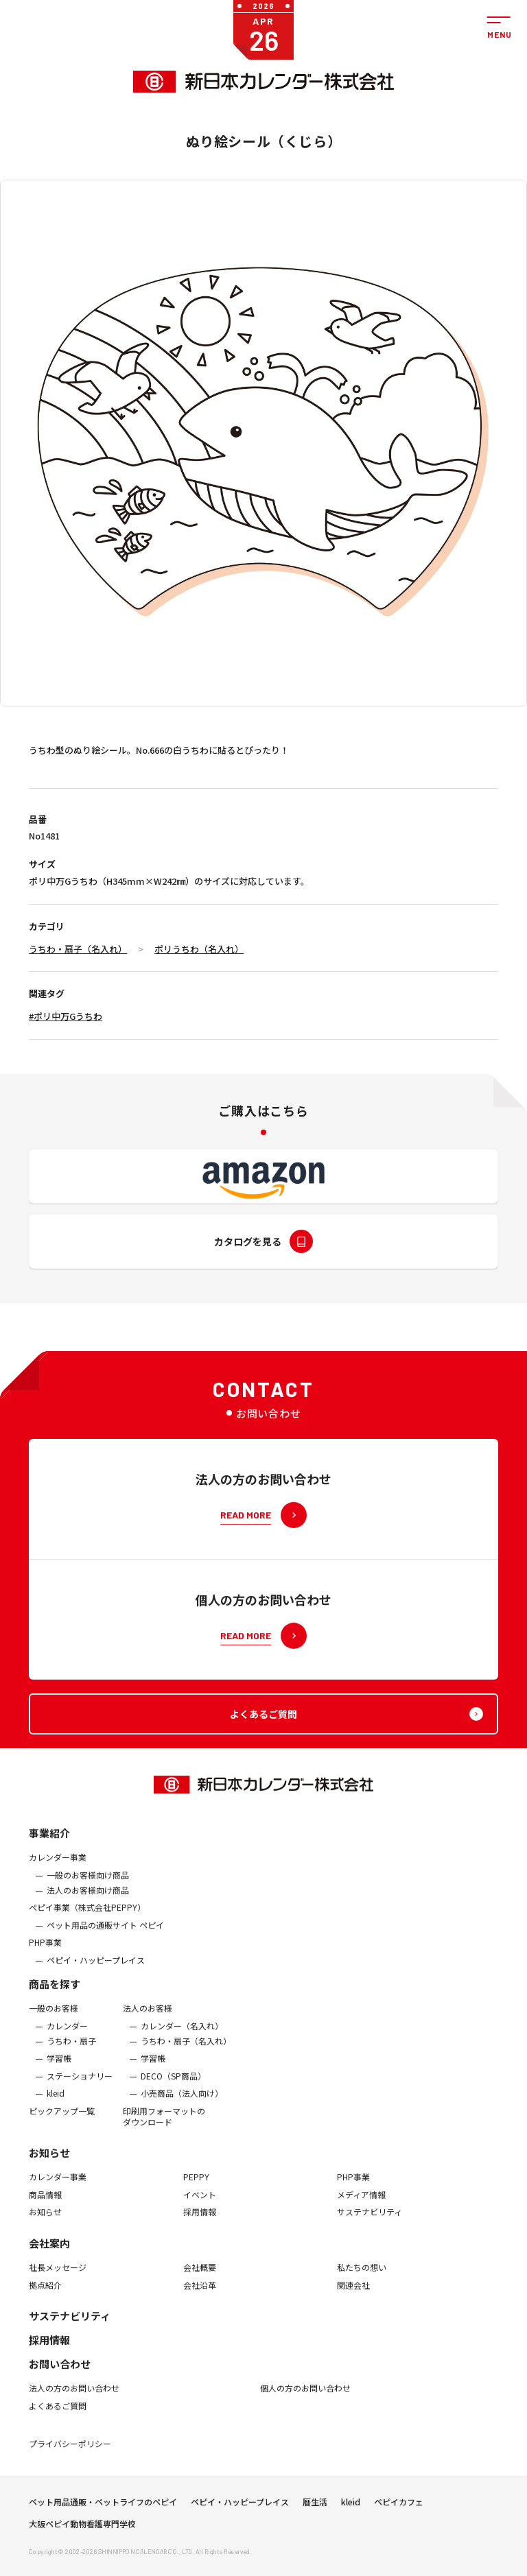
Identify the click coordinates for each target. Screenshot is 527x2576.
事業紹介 (49, 1844)
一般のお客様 (53, 2019)
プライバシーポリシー (70, 2454)
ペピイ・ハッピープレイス (96, 1970)
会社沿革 (199, 2295)
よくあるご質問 (57, 2416)
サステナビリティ (369, 2222)
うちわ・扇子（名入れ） (78, 948)
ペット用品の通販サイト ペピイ (105, 1935)
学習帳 (59, 2069)
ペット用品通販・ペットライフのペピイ (103, 2507)
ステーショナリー (80, 2086)
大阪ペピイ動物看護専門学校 (82, 2529)
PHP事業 (45, 1953)
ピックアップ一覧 (62, 2121)
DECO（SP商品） (173, 2086)
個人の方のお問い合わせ (305, 2399)
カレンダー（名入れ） (182, 2036)
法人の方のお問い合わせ (74, 2399)
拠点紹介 (45, 2295)
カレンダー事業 (57, 1868)
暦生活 (315, 2507)
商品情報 (45, 2204)
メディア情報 (361, 2204)
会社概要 (199, 2277)
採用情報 (199, 2222)
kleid (56, 2104)
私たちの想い (361, 2277)
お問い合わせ (60, 2375)
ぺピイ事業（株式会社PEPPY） (87, 1917)
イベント (199, 2204)
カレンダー (67, 2036)
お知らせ (49, 2163)
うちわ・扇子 (71, 2051)
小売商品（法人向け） (182, 2104)
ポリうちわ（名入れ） (199, 948)
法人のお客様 (147, 2019)
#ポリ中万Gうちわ (65, 1016)
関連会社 (353, 2295)
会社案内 (49, 2253)
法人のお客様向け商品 (88, 1900)
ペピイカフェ (398, 2507)
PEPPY (196, 2187)
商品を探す (54, 1995)
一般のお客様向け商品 (88, 1885)
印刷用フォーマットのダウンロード (164, 2126)
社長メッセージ (57, 2277)
